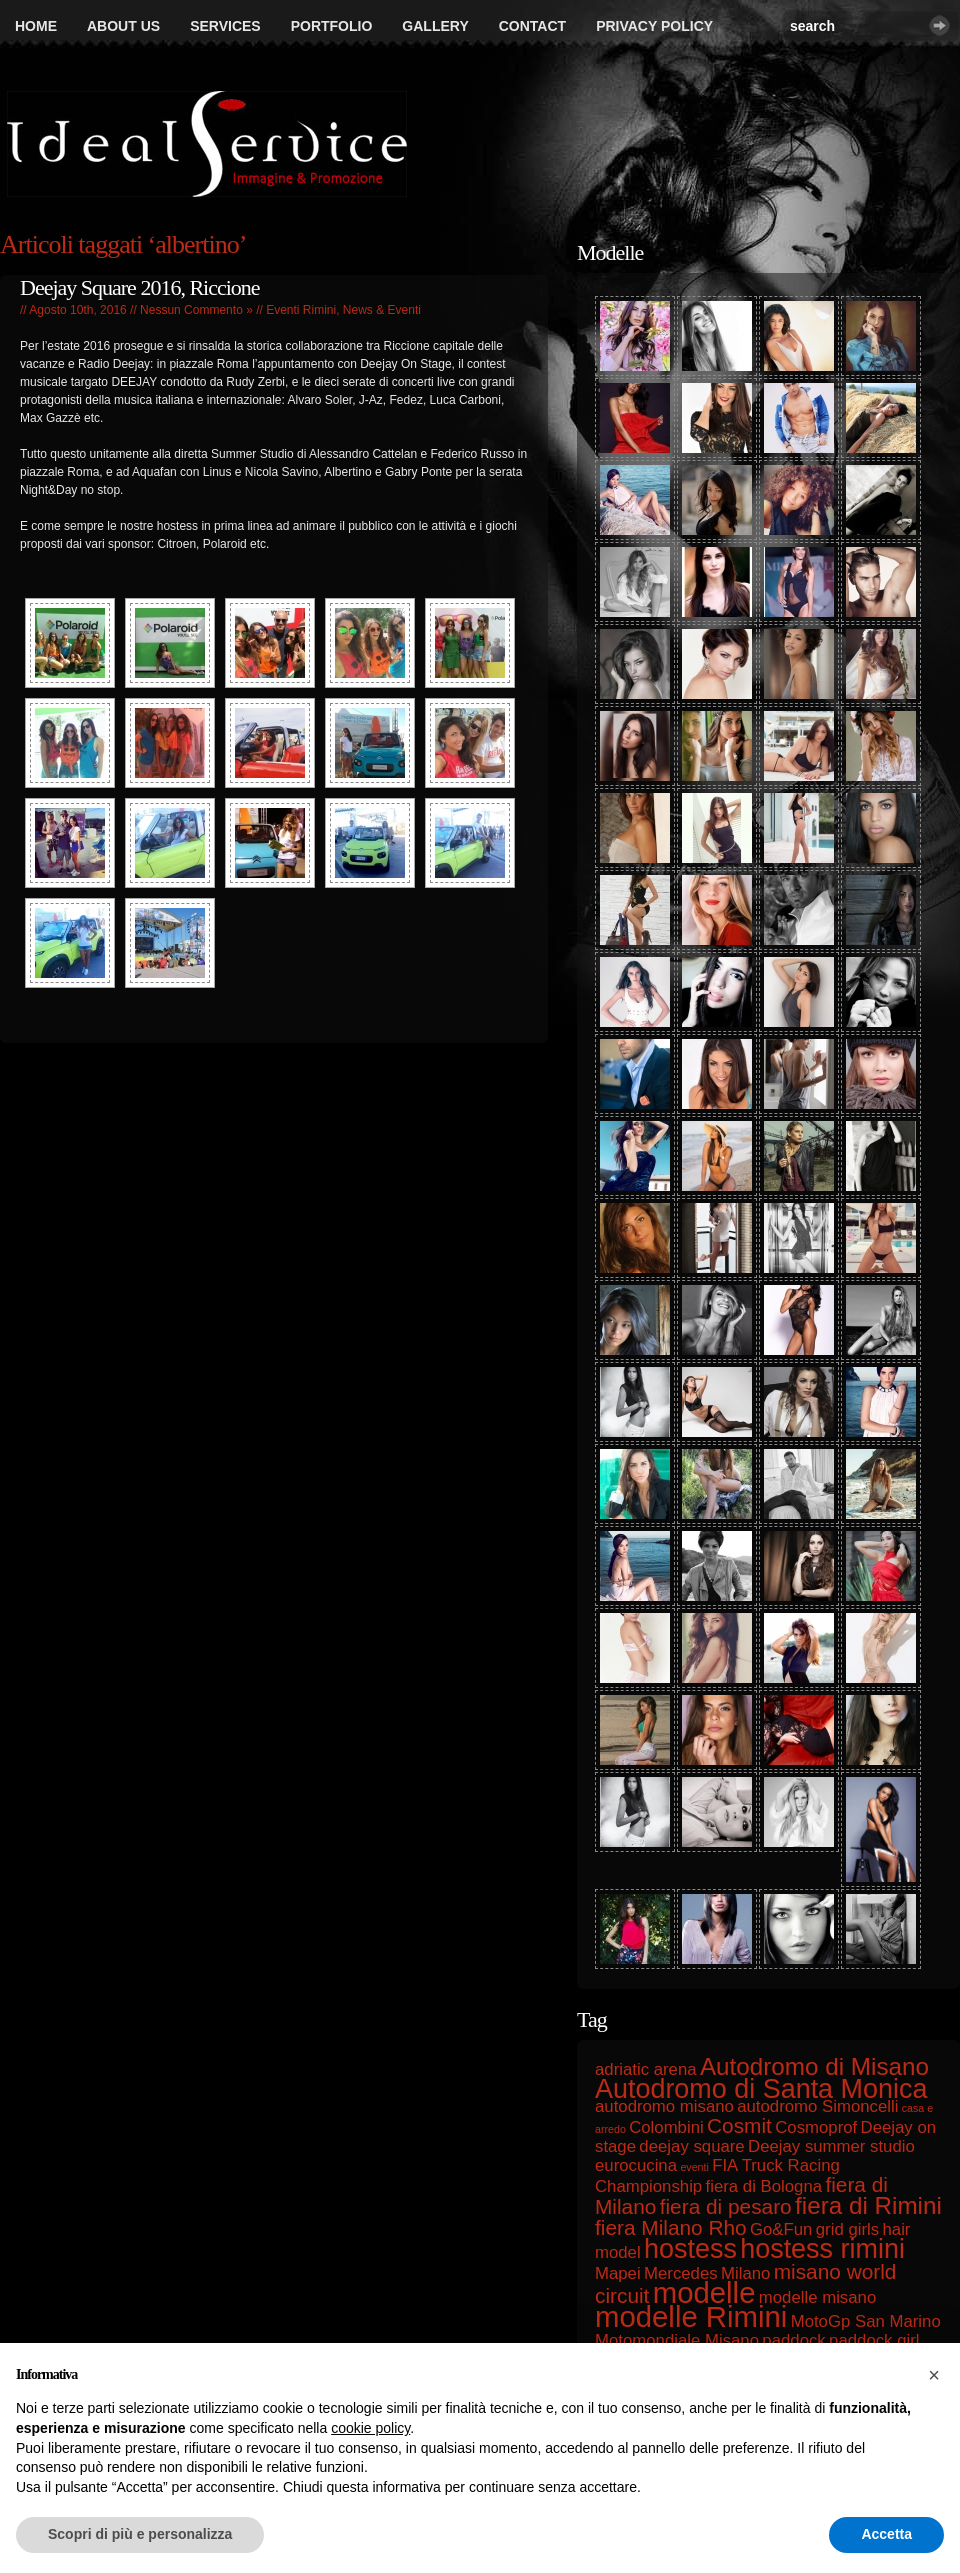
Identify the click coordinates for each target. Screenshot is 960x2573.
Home (36, 26)
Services (225, 26)
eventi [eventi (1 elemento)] (694, 2167)
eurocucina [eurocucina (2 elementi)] (636, 2165)
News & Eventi (382, 310)
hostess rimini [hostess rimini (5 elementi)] (822, 2249)
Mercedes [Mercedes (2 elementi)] (681, 2273)
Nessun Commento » (196, 310)
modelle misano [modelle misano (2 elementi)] (817, 2297)
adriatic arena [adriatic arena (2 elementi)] (646, 2069)
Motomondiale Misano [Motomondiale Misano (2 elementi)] (677, 2340)
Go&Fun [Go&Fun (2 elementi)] (781, 2229)
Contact (532, 26)
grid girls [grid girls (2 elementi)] (847, 2229)
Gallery (435, 26)
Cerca (939, 25)
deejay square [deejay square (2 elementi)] (691, 2146)
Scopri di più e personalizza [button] (140, 2534)
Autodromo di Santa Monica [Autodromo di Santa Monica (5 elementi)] (761, 2089)
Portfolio (332, 26)
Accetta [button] (886, 2534)
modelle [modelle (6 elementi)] (704, 2292)
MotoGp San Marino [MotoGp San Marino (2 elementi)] (866, 2321)
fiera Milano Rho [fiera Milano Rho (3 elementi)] (671, 2227)
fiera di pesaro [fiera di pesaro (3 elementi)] (726, 2206)
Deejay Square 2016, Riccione (140, 287)
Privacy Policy (654, 26)
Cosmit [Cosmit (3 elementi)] (739, 2125)
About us (123, 26)
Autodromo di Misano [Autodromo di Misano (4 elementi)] (814, 2066)
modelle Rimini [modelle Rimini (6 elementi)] (691, 2316)
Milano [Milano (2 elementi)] (745, 2273)
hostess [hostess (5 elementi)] (690, 2249)
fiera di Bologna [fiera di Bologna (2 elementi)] (764, 2186)
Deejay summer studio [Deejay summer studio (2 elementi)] (831, 2146)
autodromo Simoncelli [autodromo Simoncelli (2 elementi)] (817, 2106)
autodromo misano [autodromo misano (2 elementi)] (664, 2106)
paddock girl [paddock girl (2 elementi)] (874, 2340)
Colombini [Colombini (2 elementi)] (666, 2127)
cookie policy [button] (370, 2428)
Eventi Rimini (301, 310)
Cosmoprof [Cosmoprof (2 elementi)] (816, 2127)
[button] (934, 2375)
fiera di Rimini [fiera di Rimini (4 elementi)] (868, 2205)
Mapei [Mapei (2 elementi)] (618, 2273)
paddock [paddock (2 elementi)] (793, 2340)
